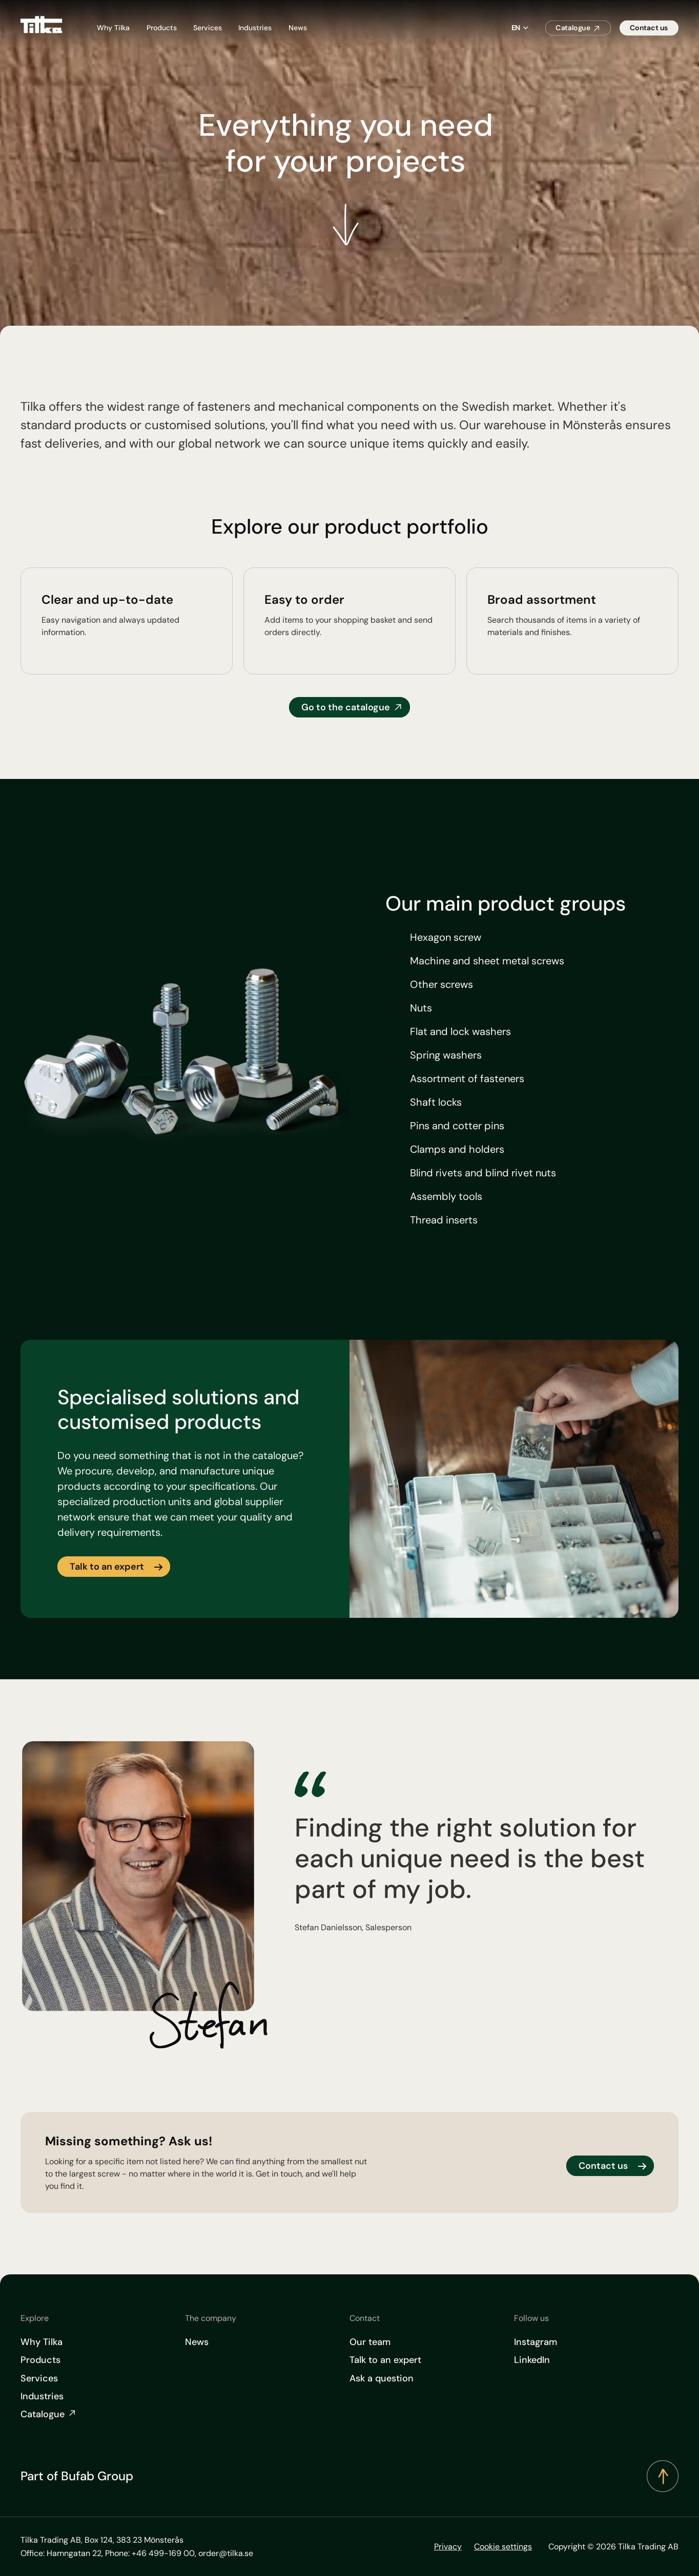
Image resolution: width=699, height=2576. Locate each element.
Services (207, 27)
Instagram (535, 2342)
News (298, 27)
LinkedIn (532, 2360)
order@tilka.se (225, 2553)
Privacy (448, 2546)
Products (162, 27)
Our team (370, 2342)
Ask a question (382, 2378)
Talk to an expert (107, 1566)
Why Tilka (113, 27)
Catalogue (573, 27)
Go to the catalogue (345, 707)
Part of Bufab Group (76, 2476)
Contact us (649, 27)
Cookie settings (503, 2546)
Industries (255, 27)
